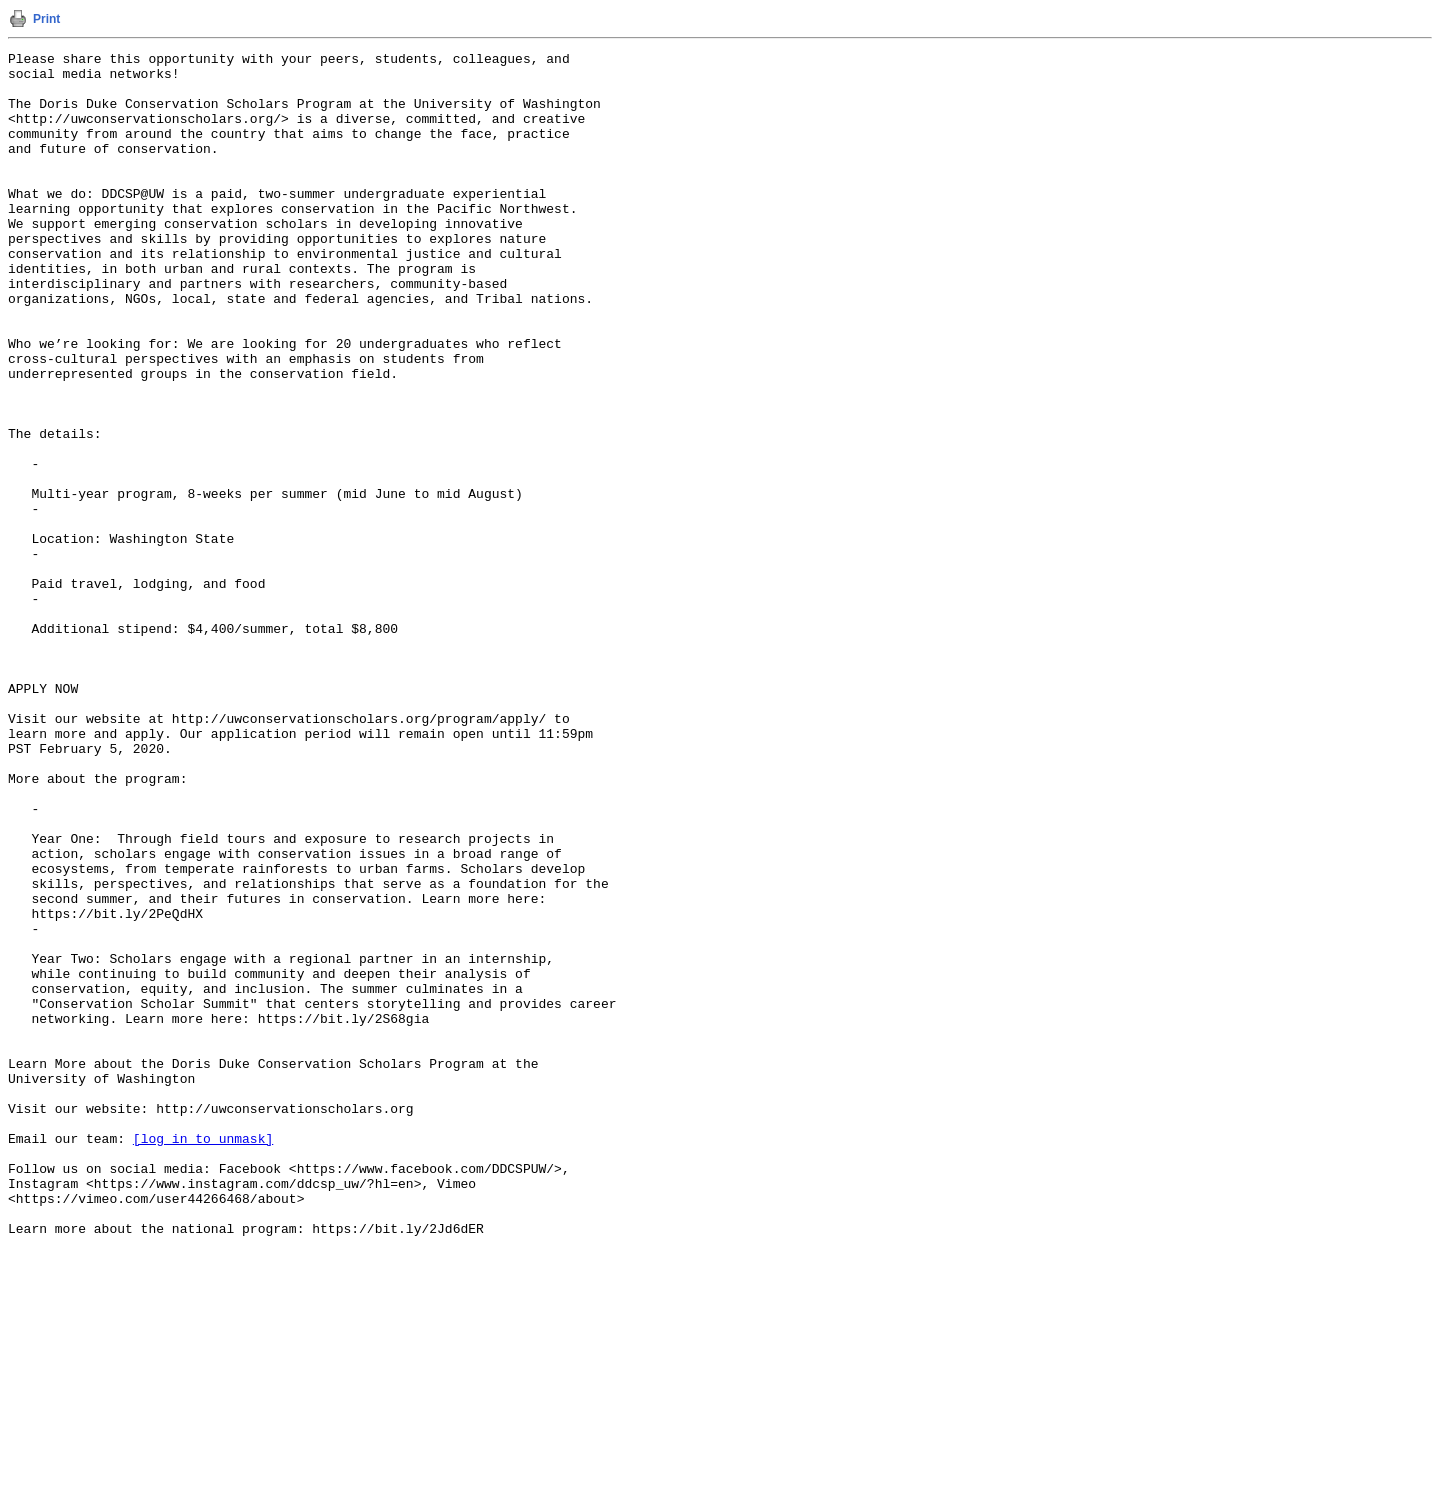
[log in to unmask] (203, 1357)
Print (46, 19)
